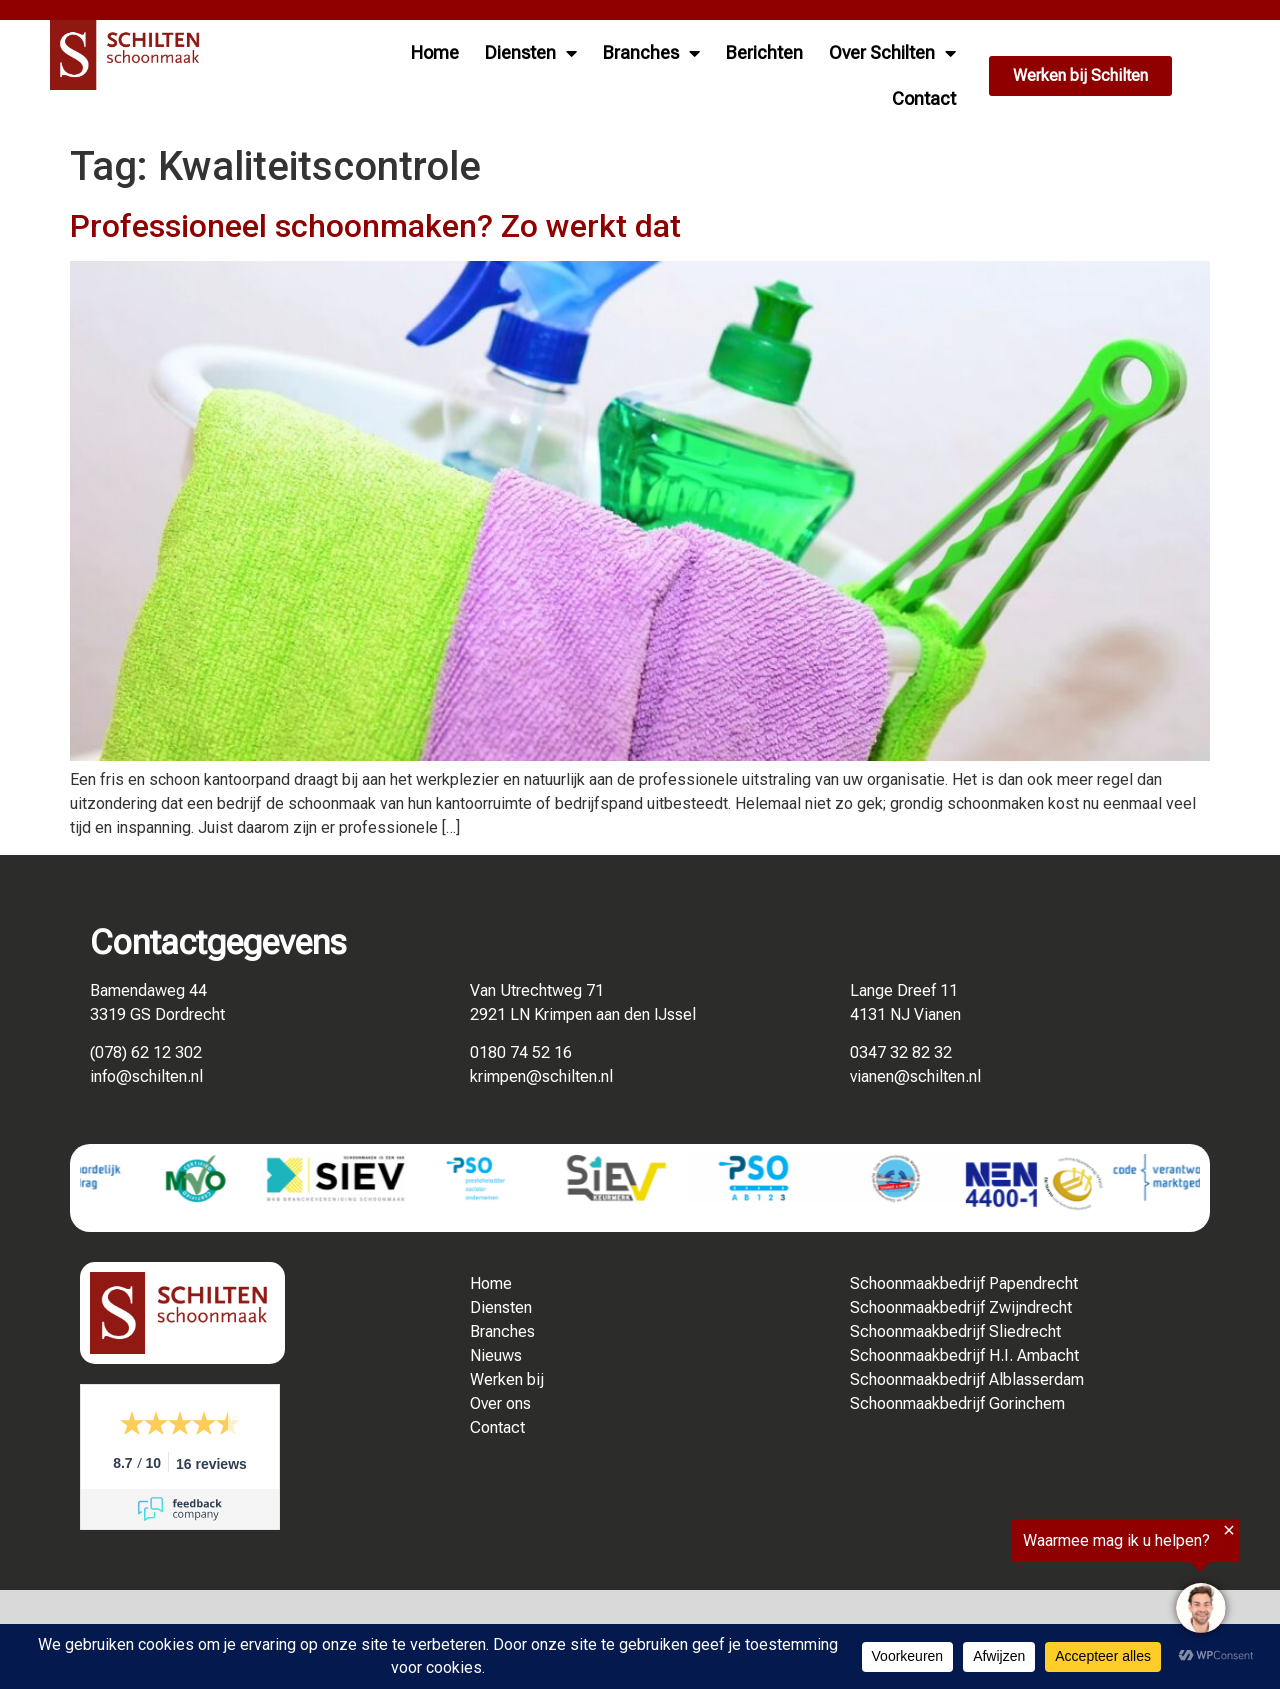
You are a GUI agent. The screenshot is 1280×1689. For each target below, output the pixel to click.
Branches (651, 53)
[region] (1034, 1583)
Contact (924, 98)
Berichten (764, 52)
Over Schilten (892, 53)
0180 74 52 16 (521, 1052)
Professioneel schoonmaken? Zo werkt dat (375, 226)
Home (435, 52)
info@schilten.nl (146, 1076)
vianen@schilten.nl (915, 1076)
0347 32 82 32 (901, 1052)
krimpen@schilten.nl (541, 1076)
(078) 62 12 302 (146, 1052)
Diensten (531, 53)
